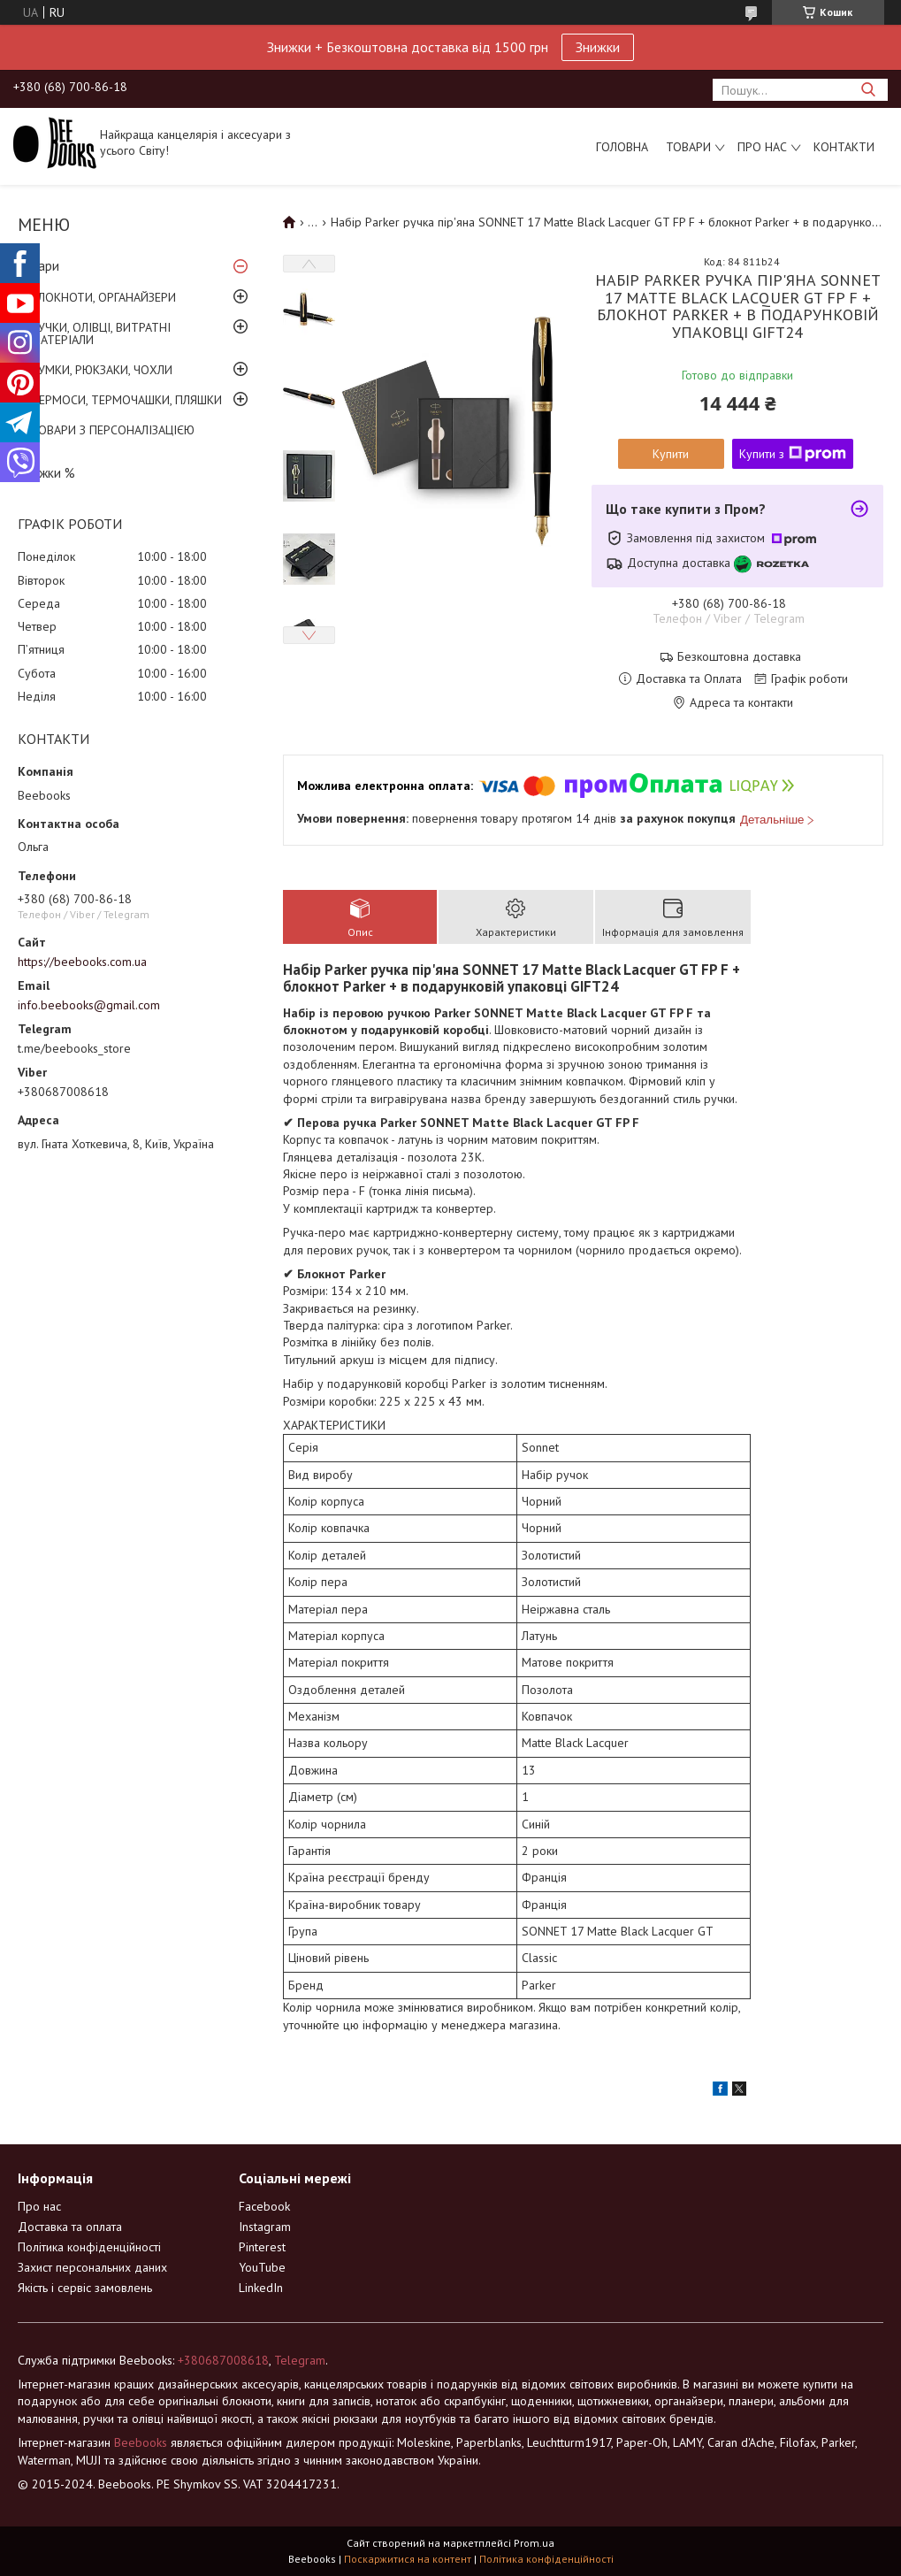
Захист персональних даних (92, 2267)
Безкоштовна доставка (739, 656)
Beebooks (140, 2442)
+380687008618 (223, 2360)
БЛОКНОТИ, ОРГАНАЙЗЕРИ (103, 297)
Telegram (299, 2360)
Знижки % (46, 472)
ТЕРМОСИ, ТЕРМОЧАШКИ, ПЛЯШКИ (126, 400)
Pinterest (262, 2247)
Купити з (792, 454)
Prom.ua (534, 2542)
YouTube (262, 2267)
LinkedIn (261, 2288)
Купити (671, 454)
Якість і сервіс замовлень (85, 2288)
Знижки (598, 47)
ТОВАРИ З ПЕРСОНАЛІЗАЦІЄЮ (113, 430)
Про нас (762, 147)
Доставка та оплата (70, 2227)
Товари (688, 147)
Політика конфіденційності (89, 2247)
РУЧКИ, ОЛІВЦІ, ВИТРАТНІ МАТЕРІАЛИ (101, 333)
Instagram (265, 2227)
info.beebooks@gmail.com (89, 1005)
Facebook (264, 2206)
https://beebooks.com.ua (82, 962)
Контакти (843, 147)
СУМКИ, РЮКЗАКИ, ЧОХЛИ (101, 370)
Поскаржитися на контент (407, 2558)
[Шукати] (868, 90)
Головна (622, 147)
